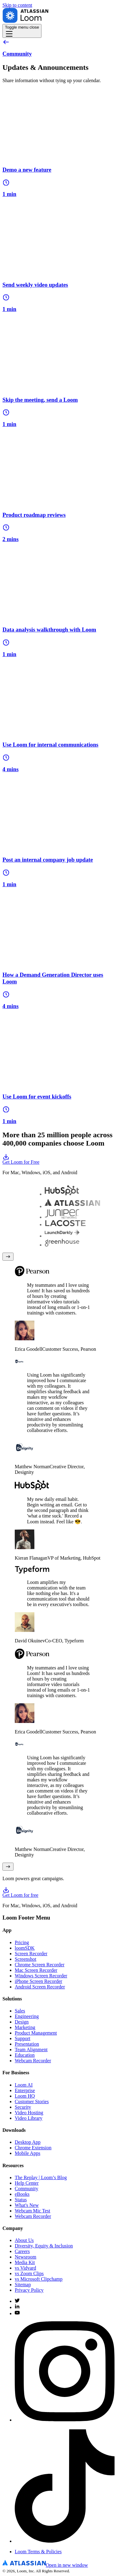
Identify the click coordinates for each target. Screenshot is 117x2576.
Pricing (22, 1942)
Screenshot (25, 1959)
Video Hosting (29, 2112)
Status (21, 2199)
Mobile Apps (27, 2153)
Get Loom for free (58, 1892)
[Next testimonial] (8, 1867)
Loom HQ (25, 2096)
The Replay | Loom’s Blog (41, 2177)
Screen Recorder (31, 1953)
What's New (27, 2205)
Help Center (27, 2183)
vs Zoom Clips (29, 2273)
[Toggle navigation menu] (21, 31)
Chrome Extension (33, 2147)
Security (23, 2107)
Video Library (28, 2118)
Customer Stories (32, 2101)
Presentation (27, 2044)
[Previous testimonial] (8, 1257)
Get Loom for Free (58, 1159)
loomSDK (25, 1948)
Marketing (25, 2027)
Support (22, 2038)
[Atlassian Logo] (45, 2565)
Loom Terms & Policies (38, 2551)
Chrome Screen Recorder (39, 1964)
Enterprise (25, 2090)
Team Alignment (31, 2049)
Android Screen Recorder (40, 1986)
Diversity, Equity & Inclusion (44, 2245)
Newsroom (25, 2256)
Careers (22, 2251)
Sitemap (23, 2284)
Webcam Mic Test (32, 2210)
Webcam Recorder (33, 2060)
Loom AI (24, 2085)
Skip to (17, 5)
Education (25, 2055)
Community (26, 2188)
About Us (24, 2240)
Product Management (36, 2033)
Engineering (27, 2016)
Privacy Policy (29, 2290)
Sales (20, 2010)
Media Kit (25, 2262)
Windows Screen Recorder (41, 1975)
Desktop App (28, 2142)
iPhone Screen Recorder (38, 1981)
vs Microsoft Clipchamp (39, 2279)
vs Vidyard (25, 2268)
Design (22, 2021)
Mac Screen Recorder (36, 1970)
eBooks (22, 2194)
